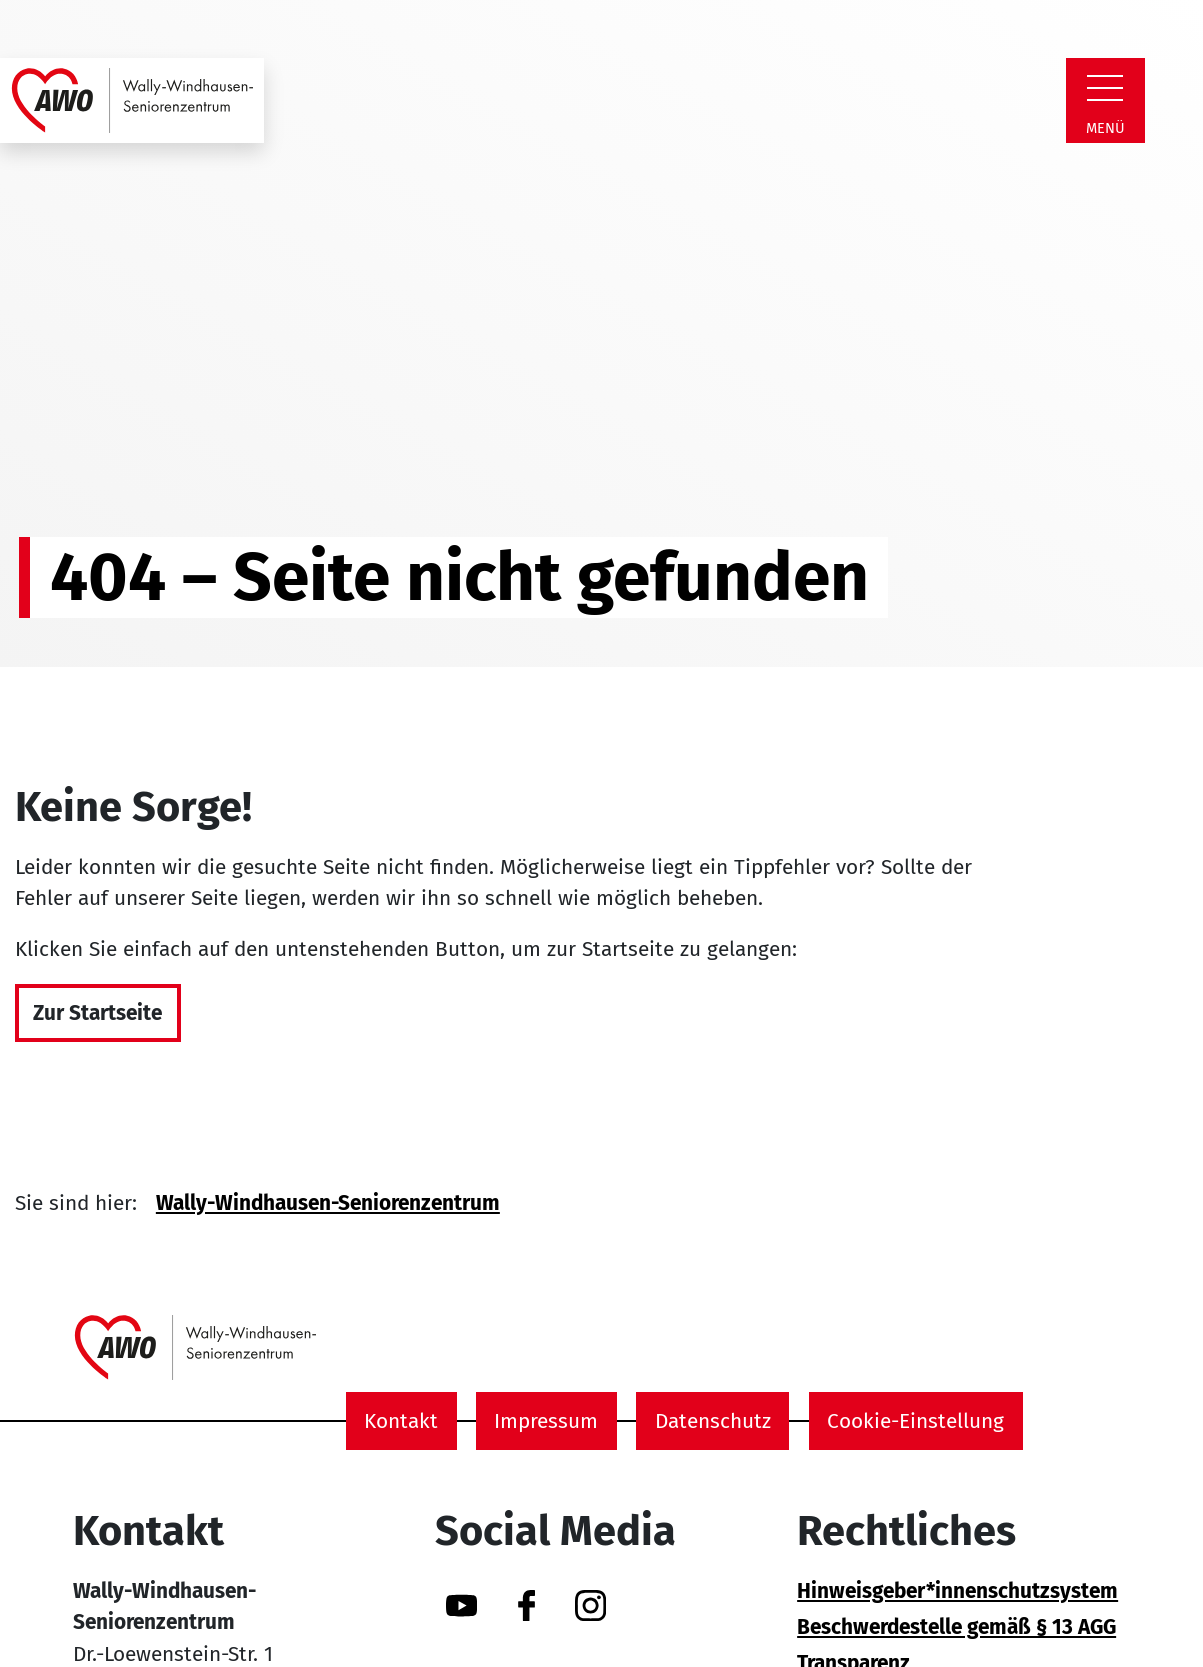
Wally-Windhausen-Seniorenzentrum (328, 1203)
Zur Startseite (97, 1013)
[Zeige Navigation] (1105, 88)
